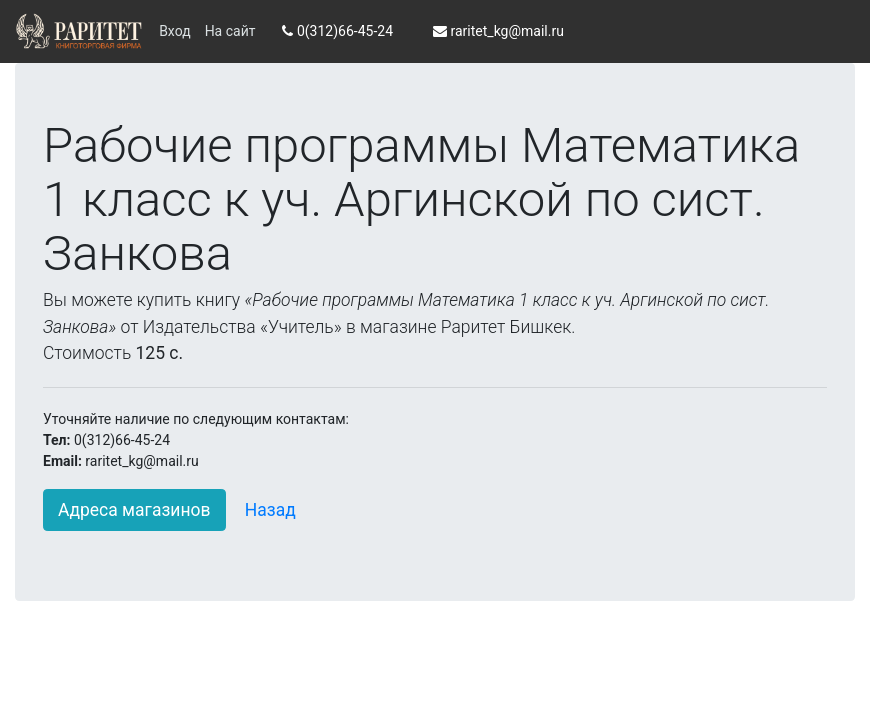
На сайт (230, 31)
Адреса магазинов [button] (134, 510)
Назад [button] (270, 510)
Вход (174, 31)
